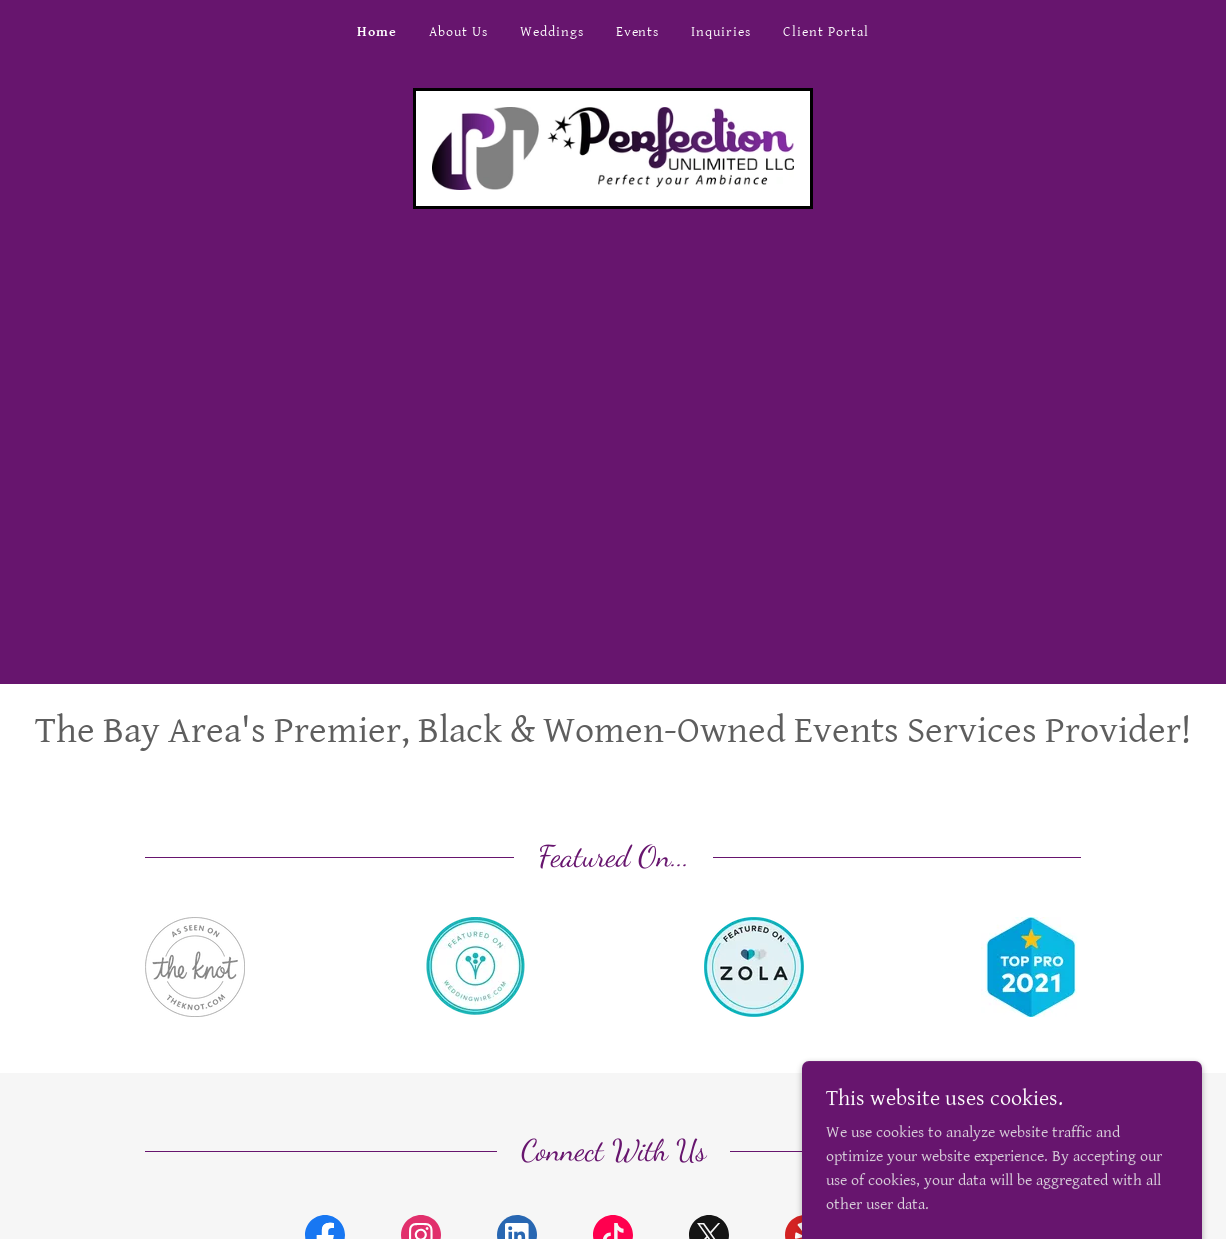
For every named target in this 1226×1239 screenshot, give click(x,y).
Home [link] (377, 32)
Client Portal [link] (826, 32)
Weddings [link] (552, 32)
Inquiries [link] (721, 32)
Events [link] (638, 32)
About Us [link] (458, 32)
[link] (613, 147)
